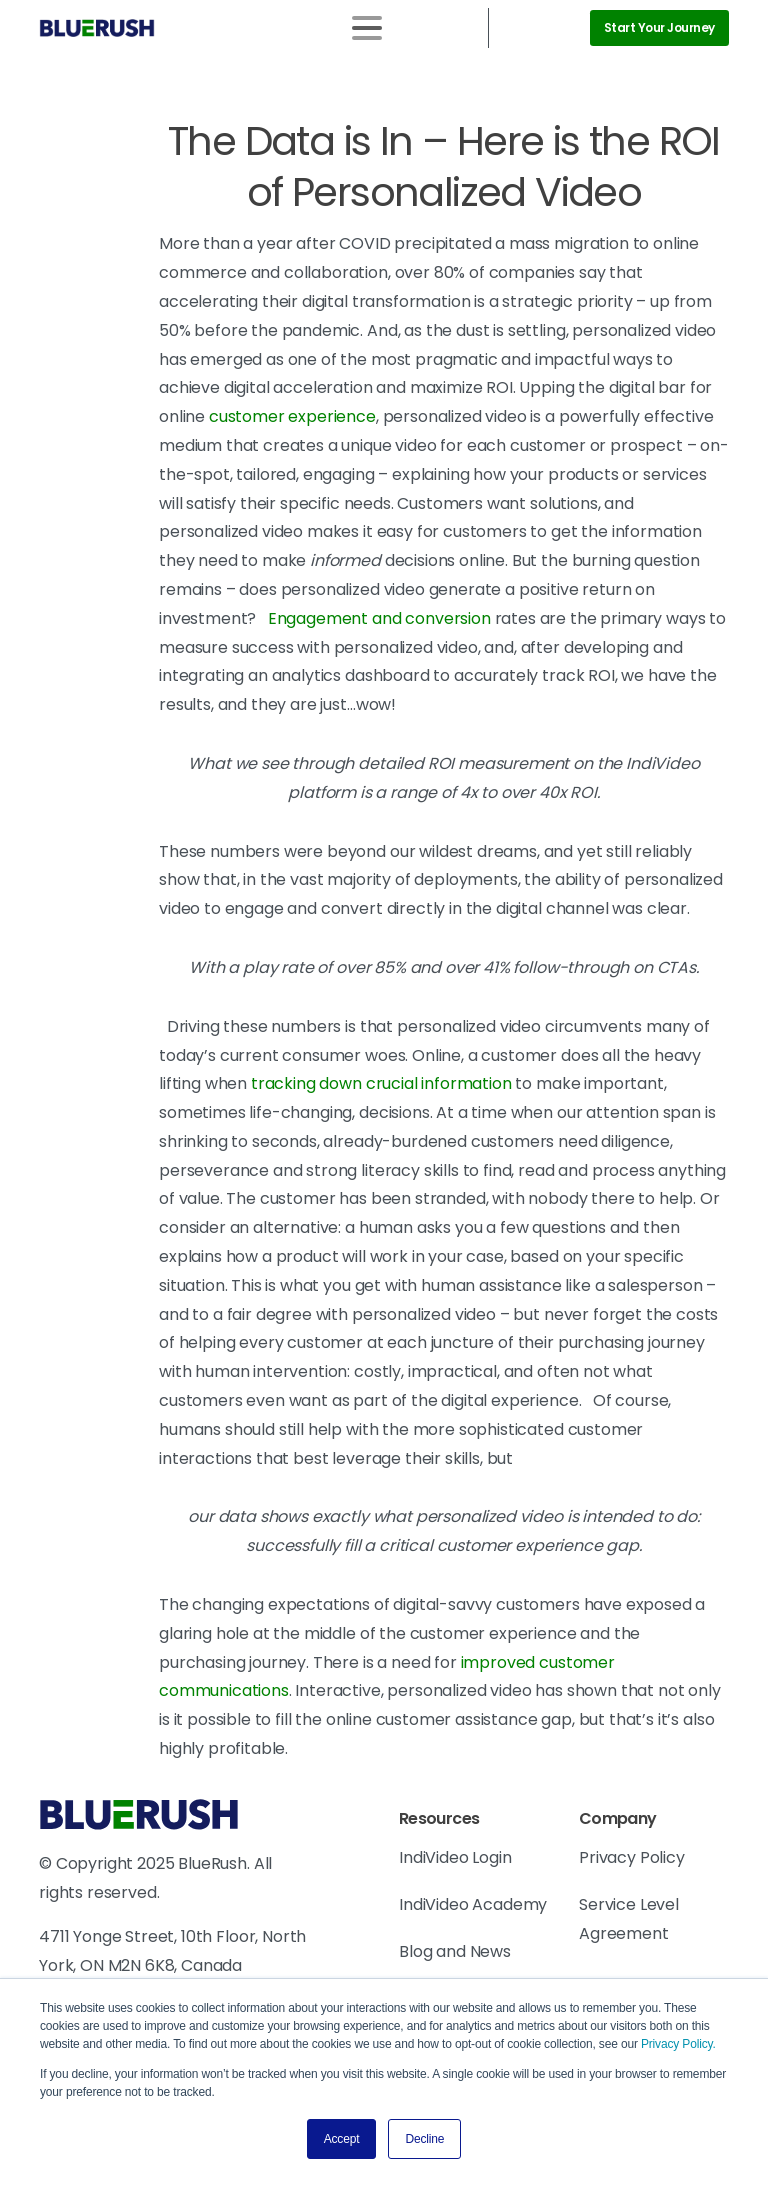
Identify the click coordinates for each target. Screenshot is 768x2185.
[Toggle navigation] (367, 28)
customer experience (292, 416)
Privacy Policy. (678, 2044)
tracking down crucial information (381, 1083)
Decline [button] (424, 2139)
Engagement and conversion (379, 618)
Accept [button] (342, 2139)
